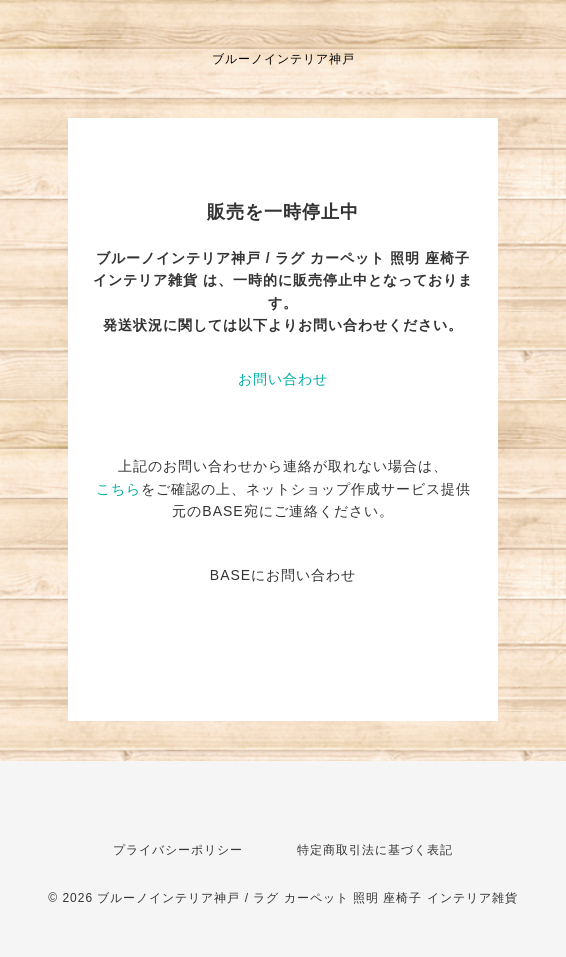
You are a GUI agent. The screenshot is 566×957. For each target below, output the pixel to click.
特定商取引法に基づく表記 (375, 850)
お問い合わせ (283, 379)
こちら (118, 489)
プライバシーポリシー (178, 850)
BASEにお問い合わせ (283, 575)
